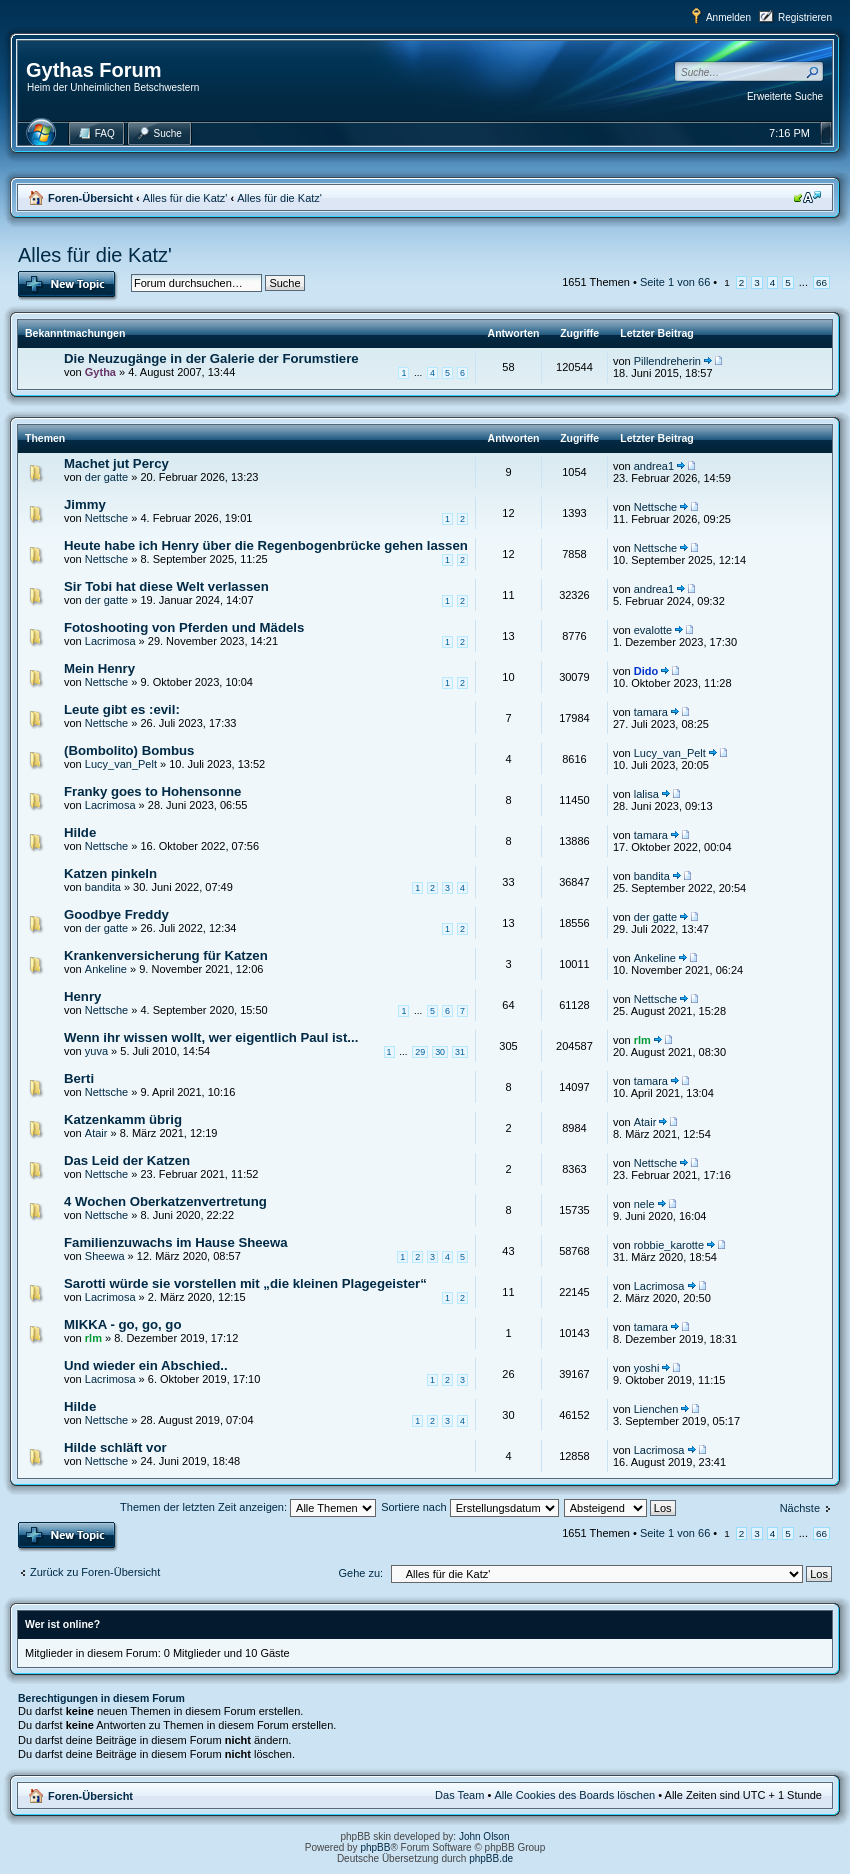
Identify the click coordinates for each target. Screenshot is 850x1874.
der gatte (106, 477)
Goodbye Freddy (116, 914)
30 (440, 1052)
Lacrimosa (110, 641)
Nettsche (106, 518)
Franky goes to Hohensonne (152, 791)
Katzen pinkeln (110, 873)
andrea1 (654, 466)
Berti (79, 1078)
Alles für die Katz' (185, 198)
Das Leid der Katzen (127, 1160)
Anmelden (728, 17)
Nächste (800, 1508)
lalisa (646, 794)
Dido (646, 671)
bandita (103, 887)
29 (420, 1052)
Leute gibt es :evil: (122, 709)
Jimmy (85, 504)
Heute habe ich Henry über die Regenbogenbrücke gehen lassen (266, 545)
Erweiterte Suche (785, 96)
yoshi (647, 1368)
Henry (82, 996)
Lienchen (656, 1409)
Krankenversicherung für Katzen (166, 955)
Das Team (459, 1795)
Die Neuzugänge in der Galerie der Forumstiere (211, 358)
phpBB (375, 1847)
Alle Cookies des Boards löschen (574, 1795)
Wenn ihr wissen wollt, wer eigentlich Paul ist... (211, 1037)
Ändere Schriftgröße (807, 197)
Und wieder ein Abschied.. (146, 1365)
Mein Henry (99, 668)
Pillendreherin (667, 361)
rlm (642, 1040)
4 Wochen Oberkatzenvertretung (165, 1201)
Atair (96, 1133)
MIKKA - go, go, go (122, 1324)
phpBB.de (491, 1858)
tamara (651, 712)
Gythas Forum (94, 70)
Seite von (675, 282)
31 (460, 1052)
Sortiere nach (469, 1507)
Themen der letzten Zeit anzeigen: (248, 1507)
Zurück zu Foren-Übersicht (95, 1572)
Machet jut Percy (116, 463)
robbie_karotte (669, 1245)
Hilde (80, 832)
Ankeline (106, 969)
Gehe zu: (360, 1573)
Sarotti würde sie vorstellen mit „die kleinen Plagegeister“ (245, 1283)
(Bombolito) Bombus (129, 750)
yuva (96, 1051)
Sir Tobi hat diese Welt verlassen (166, 586)
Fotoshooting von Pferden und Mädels (184, 627)
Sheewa (105, 1256)
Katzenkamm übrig (123, 1119)
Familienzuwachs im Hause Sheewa (176, 1242)
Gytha (100, 372)
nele (644, 1204)
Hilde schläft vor (115, 1447)
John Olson (484, 1836)
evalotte (653, 630)
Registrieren (805, 17)
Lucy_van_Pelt (121, 764)
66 (821, 282)
